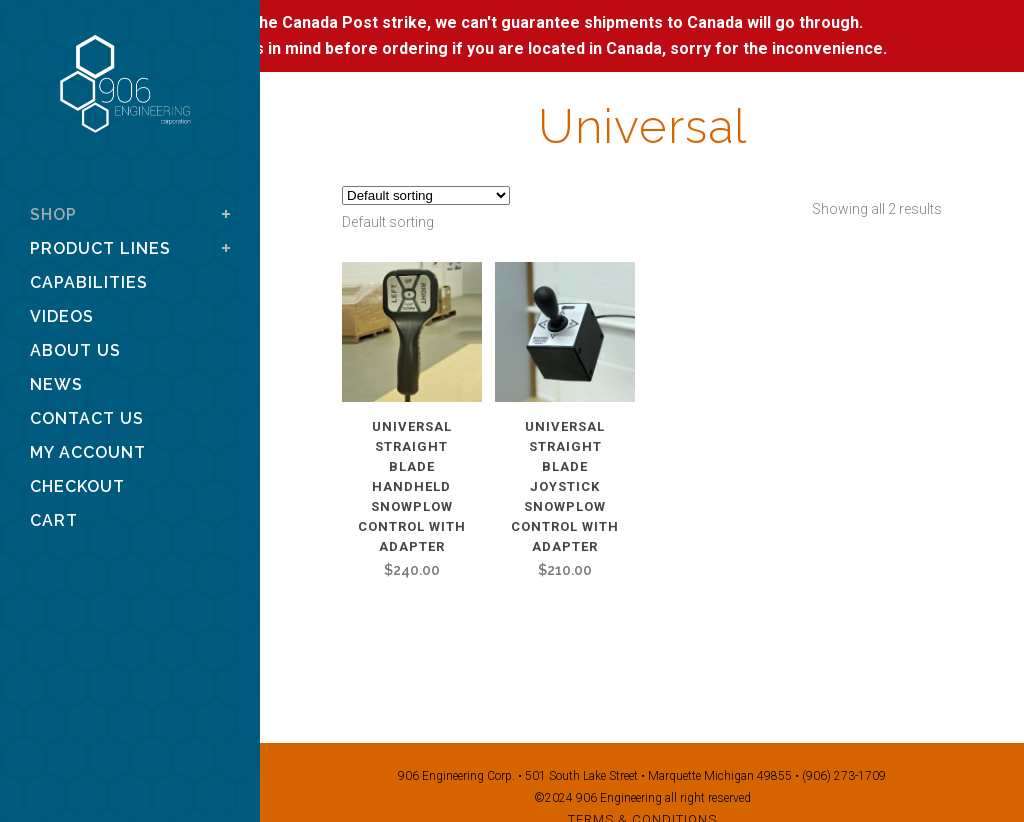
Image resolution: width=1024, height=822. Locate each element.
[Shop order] (426, 195)
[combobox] (388, 222)
